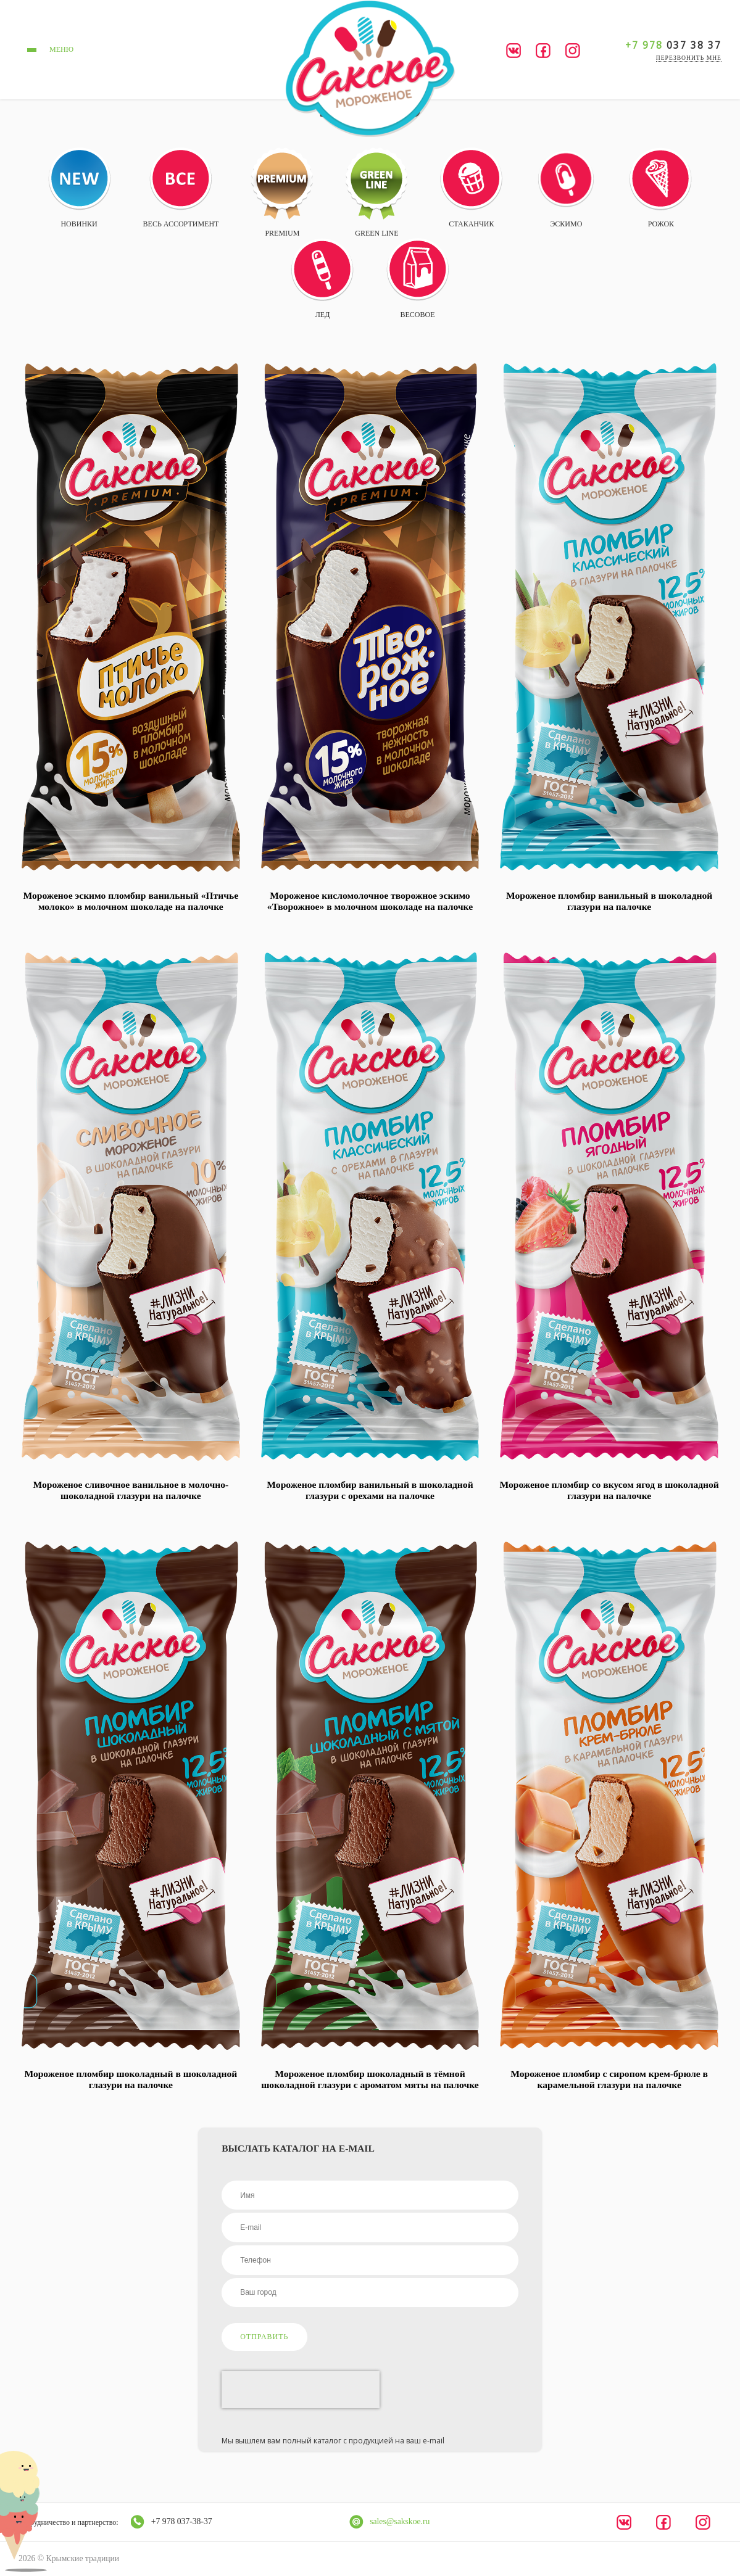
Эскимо (566, 189)
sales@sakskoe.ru (400, 2521)
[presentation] (301, 2389)
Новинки (79, 187)
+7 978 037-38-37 (181, 2521)
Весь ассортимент (181, 187)
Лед (322, 278)
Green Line (376, 192)
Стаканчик (471, 187)
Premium (282, 192)
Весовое (417, 278)
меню (47, 50)
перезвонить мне (688, 57)
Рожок (661, 187)
